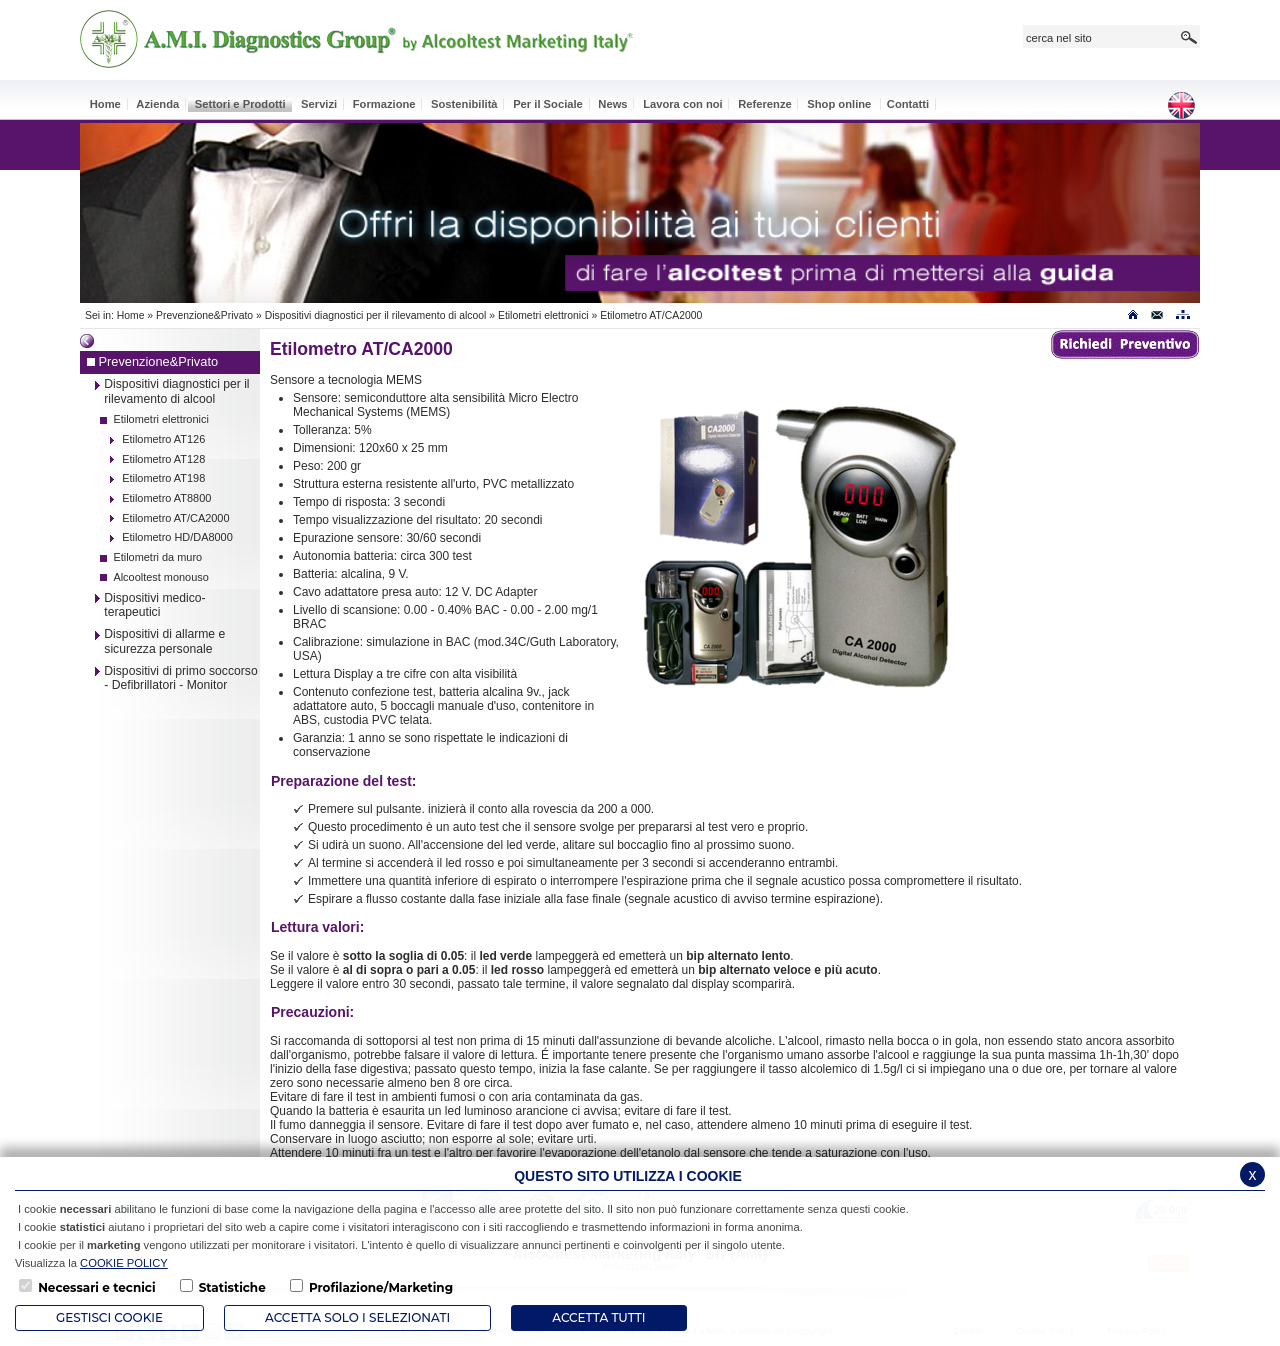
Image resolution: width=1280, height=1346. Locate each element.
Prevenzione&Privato (204, 315)
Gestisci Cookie (109, 1317)
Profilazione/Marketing (381, 1287)
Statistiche (232, 1287)
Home (131, 315)
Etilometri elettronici (543, 315)
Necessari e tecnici (96, 1287)
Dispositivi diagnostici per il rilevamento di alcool (377, 315)
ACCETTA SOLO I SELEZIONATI (357, 1317)
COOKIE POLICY (124, 1263)
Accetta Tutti (598, 1317)
